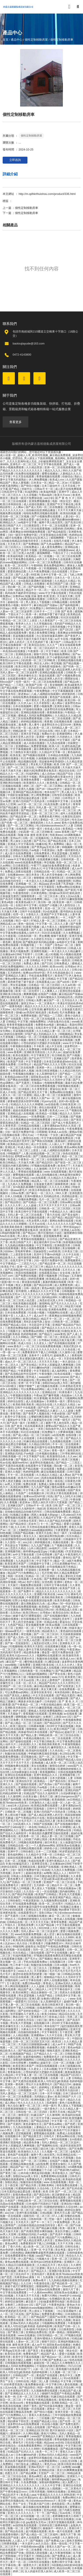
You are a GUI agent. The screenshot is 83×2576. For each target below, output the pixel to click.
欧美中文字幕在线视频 (26, 2356)
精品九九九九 (53, 470)
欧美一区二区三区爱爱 (23, 1747)
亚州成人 (31, 1377)
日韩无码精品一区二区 (50, 2335)
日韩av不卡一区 (44, 489)
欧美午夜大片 (27, 957)
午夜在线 (41, 1309)
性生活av (77, 819)
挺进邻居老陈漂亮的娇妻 (28, 1974)
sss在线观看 (39, 1177)
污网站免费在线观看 (48, 767)
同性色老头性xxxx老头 (18, 2298)
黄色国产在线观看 (60, 697)
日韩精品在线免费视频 (50, 2059)
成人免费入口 (70, 2482)
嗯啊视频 (20, 1716)
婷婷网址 (26, 1667)
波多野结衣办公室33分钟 (57, 724)
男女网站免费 (44, 1380)
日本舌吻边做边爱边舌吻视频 (51, 1876)
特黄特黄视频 (50, 1049)
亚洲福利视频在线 (69, 2341)
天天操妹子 (29, 997)
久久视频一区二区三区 (55, 2151)
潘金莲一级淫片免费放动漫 (26, 498)
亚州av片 (15, 838)
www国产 (73, 1765)
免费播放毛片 (34, 2179)
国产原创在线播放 (21, 2488)
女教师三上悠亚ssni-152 (57, 1716)
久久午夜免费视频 (39, 571)
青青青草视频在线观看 (20, 1024)
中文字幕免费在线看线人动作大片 (28, 559)
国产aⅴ (74, 1637)
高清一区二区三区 (56, 908)
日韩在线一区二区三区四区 (31, 2111)
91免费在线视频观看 (28, 473)
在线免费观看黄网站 (30, 2445)
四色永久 (36, 868)
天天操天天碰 (8, 1520)
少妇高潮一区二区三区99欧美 (38, 660)
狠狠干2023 (41, 654)
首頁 (6, 39)
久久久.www (53, 822)
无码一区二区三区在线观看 (39, 1018)
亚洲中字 (64, 491)
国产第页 (70, 890)
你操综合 (67, 476)
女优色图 (47, 1582)
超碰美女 (30, 1946)
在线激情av (41, 2298)
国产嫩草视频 (51, 1395)
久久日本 (20, 1527)
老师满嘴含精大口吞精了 (67, 2516)
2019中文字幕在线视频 (60, 1726)
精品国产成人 (26, 1989)
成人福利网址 (60, 1370)
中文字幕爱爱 (34, 1061)
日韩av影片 (70, 642)
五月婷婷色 (14, 972)
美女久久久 (30, 1536)
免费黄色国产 (31, 2353)
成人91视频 (52, 954)
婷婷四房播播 (36, 1278)
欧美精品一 (69, 828)
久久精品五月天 (46, 2265)
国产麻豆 (31, 1193)
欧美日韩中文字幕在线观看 (16, 663)
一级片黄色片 (31, 700)
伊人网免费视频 (38, 479)
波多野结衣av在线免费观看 (24, 2424)
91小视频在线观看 (70, 954)
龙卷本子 (34, 1355)
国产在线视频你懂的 (56, 1615)
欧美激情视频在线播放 (13, 1499)
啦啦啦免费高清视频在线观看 (41, 513)
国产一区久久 (13, 1138)
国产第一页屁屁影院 (17, 1643)
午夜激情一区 (36, 651)
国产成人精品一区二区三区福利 (32, 1435)
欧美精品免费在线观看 (44, 1805)
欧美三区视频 (70, 1459)
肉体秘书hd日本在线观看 (33, 1732)
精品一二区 (51, 899)
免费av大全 (48, 733)
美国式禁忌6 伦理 (31, 2206)
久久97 (72, 920)
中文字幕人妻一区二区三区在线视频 (44, 1490)
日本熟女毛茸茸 (27, 1520)
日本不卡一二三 (43, 611)
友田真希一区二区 (29, 1836)
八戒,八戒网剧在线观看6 (45, 694)
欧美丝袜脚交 (9, 1358)
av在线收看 (52, 1104)
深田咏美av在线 (40, 1076)
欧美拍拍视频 (68, 513)
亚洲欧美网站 (46, 2185)
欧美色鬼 (15, 755)
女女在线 (65, 1272)
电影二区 (36, 2381)
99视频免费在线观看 (17, 1765)
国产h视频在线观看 (34, 755)
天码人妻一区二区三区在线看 (53, 807)
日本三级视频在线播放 (34, 1915)
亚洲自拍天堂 (55, 1508)
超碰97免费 (71, 2001)
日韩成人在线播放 (34, 583)
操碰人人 (57, 2378)
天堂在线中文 (73, 1478)
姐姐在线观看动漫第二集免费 (30, 1110)
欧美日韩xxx (30, 1612)
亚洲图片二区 (35, 1423)
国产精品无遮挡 (65, 1695)
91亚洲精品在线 (67, 2154)
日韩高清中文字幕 (12, 491)
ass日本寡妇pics (28, 2497)
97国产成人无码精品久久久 (41, 1034)
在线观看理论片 (27, 1912)
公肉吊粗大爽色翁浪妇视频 (34, 2173)
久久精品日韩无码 (70, 1070)
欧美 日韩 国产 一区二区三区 (63, 1505)
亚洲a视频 (37, 1762)
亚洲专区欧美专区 (42, 1692)
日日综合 (52, 1239)
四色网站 (69, 528)
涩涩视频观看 (23, 2133)
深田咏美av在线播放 (58, 2344)
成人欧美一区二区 (39, 727)
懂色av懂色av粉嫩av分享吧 (21, 978)
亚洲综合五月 (33, 1909)
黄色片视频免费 (19, 951)
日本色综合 (6, 1156)
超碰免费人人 (62, 1355)
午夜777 (36, 865)
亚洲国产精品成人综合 (13, 1324)
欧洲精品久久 (8, 522)
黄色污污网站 (23, 1168)
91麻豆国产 (38, 2115)
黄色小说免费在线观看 (39, 2320)
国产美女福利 (70, 1214)
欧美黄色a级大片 (26, 902)
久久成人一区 (54, 1358)
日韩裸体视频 (36, 1726)
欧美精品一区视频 (47, 1113)
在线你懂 (71, 1435)
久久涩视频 (30, 495)
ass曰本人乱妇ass (19, 1805)
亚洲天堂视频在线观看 (61, 2522)
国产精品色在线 (57, 841)
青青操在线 (14, 2072)
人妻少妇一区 (71, 516)
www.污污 (63, 1594)
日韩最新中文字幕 (58, 801)
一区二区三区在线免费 (21, 1067)
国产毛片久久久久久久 (64, 1303)
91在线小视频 (36, 1312)
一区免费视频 (37, 1116)
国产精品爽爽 (63, 1670)
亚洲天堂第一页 (64, 2412)
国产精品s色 (72, 681)
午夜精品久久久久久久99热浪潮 (56, 2494)
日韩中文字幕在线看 (56, 1585)
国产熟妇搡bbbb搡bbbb (66, 519)
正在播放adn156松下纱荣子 (16, 954)
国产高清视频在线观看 (62, 1343)
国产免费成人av (24, 1428)
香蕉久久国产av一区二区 (46, 1098)
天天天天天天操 (9, 1217)
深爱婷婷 (57, 528)
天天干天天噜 (65, 2243)
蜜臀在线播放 (50, 473)
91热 (50, 1496)
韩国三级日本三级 (16, 1677)
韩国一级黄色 (45, 2387)
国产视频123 (33, 2528)
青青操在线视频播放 (30, 1171)
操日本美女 (43, 519)
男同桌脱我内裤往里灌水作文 (56, 776)
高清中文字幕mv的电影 (48, 1254)
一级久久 (54, 590)
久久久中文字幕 (51, 2485)
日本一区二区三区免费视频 (33, 2396)
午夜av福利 (46, 495)
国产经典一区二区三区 (15, 822)
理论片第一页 (18, 727)
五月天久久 (69, 1269)
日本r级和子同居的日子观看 (43, 2203)
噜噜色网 (5, 2540)
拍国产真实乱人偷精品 (17, 1695)
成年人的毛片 (17, 642)
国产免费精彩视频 (55, 1579)
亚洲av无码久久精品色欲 (25, 2323)
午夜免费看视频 (17, 2069)
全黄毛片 (65, 804)
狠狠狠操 (39, 877)
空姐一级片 (56, 2219)
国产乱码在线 (75, 2188)
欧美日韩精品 (8, 1162)
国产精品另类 (28, 2185)
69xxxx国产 (7, 681)
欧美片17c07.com (29, 1478)
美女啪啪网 (57, 685)
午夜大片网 (40, 2360)
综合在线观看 (60, 571)
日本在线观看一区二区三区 (47, 1306)
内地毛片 (44, 1747)
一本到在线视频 (58, 2139)
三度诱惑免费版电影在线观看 (22, 1328)
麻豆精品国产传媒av (46, 605)
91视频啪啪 (51, 568)
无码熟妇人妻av (44, 2096)
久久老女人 (41, 1343)
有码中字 (26, 605)
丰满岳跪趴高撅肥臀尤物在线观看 (49, 1833)
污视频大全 (14, 1331)
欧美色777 (61, 975)
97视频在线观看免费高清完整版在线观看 (58, 1955)
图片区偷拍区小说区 (50, 1233)
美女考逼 (60, 2249)
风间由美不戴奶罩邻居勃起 (21, 593)
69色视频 (5, 1533)
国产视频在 (45, 1958)
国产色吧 (70, 2124)
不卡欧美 (39, 1046)
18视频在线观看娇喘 (30, 1842)
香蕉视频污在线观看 (49, 1539)
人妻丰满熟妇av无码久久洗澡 (59, 1125)
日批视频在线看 (63, 721)
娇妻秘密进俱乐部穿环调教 (24, 1101)
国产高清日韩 (73, 522)
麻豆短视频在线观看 (33, 1217)
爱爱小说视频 (72, 1523)
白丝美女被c (30, 1796)
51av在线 (65, 2513)
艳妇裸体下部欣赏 (70, 1909)
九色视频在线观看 (61, 1441)
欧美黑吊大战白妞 (68, 2090)
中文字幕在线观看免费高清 (57, 1138)
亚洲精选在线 (23, 654)
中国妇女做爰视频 (18, 795)
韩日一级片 (22, 920)
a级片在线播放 (14, 537)
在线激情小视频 (17, 1040)
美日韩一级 (45, 902)
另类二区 (72, 2016)
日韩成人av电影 (51, 2537)
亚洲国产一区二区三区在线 (16, 1686)
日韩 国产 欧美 (64, 611)
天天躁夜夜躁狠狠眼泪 (13, 2108)
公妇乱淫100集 (69, 2461)
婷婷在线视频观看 (72, 1667)
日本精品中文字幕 (26, 1107)
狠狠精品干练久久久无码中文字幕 (51, 1079)
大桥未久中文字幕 (32, 2029)
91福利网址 (32, 491)
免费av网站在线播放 (68, 886)
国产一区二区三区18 (28, 1297)
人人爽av (18, 507)
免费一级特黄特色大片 (29, 1790)
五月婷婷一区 (42, 1885)
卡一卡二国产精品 (51, 1523)
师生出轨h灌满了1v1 (51, 1107)
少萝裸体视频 (66, 1432)
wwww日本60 (60, 2118)
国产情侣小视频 (30, 485)
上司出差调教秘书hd (64, 1563)
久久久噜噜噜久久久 (70, 1018)
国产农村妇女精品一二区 (33, 2010)
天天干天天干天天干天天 (64, 1168)
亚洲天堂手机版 (30, 733)
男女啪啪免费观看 (50, 1269)
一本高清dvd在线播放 (13, 651)
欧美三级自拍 (18, 1726)
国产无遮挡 (23, 1082)
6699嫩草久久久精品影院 (51, 856)
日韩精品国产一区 (24, 2375)
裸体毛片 (76, 1594)
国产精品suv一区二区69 (56, 2356)
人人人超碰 (30, 1205)
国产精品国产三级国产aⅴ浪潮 (49, 2317)
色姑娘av (67, 1395)
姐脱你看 (5, 1073)
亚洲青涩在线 (40, 1863)
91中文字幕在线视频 (20, 1398)
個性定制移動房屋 (36, 39)
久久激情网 (72, 1159)
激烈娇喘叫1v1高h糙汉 (15, 764)
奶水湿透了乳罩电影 (62, 883)
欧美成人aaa (28, 2494)
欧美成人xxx (57, 479)
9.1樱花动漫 (66, 1297)
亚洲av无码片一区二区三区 (44, 2467)
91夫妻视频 (40, 1398)
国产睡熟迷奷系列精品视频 (39, 942)
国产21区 (47, 963)
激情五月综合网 (64, 2387)
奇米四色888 (62, 1692)
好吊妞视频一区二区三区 (36, 2516)
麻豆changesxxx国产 (68, 1796)
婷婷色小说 (51, 1848)
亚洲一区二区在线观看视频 (60, 467)
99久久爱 (60, 730)
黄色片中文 (12, 1349)
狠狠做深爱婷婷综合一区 (40, 1227)
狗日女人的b (42, 663)
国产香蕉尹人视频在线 (36, 1413)
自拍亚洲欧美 (50, 917)
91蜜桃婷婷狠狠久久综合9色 (35, 1919)
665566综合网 (54, 608)
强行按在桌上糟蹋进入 (29, 2464)
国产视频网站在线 (48, 2145)
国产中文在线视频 (57, 1952)
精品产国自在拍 (17, 1998)
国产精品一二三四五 (12, 685)
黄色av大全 (22, 1306)
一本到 (39, 1428)
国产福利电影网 (69, 605)
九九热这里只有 (25, 1560)
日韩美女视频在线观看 (39, 2439)
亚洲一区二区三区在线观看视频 (32, 528)
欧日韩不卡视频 (27, 776)
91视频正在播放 (20, 1514)
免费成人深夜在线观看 (18, 871)
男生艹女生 (7, 2381)
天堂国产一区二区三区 (52, 2473)
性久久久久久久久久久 (31, 2102)
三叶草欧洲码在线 (71, 1453)
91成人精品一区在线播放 (33, 1147)
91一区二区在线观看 (59, 1738)
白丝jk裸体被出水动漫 (25, 1772)
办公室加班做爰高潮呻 (50, 635)
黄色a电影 (7, 902)
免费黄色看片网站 (50, 816)
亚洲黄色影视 (8, 1912)
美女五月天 (17, 2439)
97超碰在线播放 (33, 709)
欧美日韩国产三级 (58, 583)
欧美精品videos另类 (17, 1076)
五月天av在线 (37, 1223)
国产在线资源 (66, 1686)
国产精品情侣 (13, 1202)
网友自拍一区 (21, 2016)
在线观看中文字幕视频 (38, 1465)
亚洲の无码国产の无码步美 (29, 801)
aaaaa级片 (45, 1377)
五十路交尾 (14, 1983)
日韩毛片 (52, 599)
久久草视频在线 (43, 623)
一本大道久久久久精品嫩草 (39, 880)
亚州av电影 (51, 2510)
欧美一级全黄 (68, 2228)
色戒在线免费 (36, 1860)
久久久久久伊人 (69, 648)
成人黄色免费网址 (53, 547)
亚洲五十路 (6, 1527)
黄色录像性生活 (27, 675)
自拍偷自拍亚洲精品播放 (41, 510)
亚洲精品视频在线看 (70, 660)
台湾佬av (70, 966)
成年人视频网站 (35, 617)
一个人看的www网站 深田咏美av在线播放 (56, 1845)
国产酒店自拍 (58, 1781)
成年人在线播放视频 (56, 1980)
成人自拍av (49, 773)
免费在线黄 (30, 1484)
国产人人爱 (22, 574)
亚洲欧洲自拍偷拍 (11, 782)
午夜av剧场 (59, 1413)
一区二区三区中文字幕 (36, 2118)
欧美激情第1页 (55, 877)
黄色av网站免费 (73, 1147)
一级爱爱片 (19, 2001)
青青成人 (48, 1983)
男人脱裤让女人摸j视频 (48, 2488)
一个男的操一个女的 (46, 1135)
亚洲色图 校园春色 (50, 666)
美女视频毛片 (49, 2350)
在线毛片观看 (62, 540)
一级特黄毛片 (62, 939)
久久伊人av (25, 703)
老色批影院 (59, 2503)
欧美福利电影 (49, 491)
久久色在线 (69, 1349)
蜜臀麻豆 (75, 2507)
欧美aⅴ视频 (53, 1624)
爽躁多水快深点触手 (30, 1701)
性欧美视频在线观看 (25, 1303)
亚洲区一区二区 (25, 1628)
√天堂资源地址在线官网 (53, 534)
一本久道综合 (68, 1361)
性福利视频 (75, 2317)
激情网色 (44, 1303)
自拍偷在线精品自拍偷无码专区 (20, 540)
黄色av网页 (12, 2243)
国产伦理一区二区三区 (51, 1407)
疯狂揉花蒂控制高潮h (52, 1536)
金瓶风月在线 (72, 2219)
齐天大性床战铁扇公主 (60, 972)
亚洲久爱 (70, 608)
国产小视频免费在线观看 (46, 516)
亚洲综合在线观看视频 (18, 1775)
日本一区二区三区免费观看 (45, 562)
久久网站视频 (31, 2433)
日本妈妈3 (50, 1701)
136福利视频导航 (10, 1233)
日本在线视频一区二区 (50, 1438)
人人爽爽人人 (50, 991)
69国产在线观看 (10, 2206)
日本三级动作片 (51, 485)
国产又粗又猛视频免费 (39, 1759)
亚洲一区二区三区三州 (45, 813)
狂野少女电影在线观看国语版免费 (32, 1600)
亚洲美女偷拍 (62, 706)
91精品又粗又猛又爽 (63, 1340)
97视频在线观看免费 (43, 1165)
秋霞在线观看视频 (58, 1818)
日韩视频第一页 (71, 1291)
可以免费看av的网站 (33, 1389)
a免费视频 (52, 617)
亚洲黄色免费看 (30, 779)
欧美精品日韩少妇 (18, 1144)
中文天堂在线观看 (24, 476)
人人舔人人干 (57, 1144)
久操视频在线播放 (47, 758)
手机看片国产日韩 (39, 2503)
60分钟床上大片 (48, 1928)
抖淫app (5, 608)
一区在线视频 (50, 1891)
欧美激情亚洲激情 (47, 1588)
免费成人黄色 (31, 963)
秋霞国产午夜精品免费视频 (53, 1946)
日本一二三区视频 (58, 1116)
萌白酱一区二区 (17, 586)
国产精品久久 (39, 2271)
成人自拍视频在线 (47, 1174)
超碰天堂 (69, 789)
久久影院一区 (13, 1542)
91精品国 (35, 2108)
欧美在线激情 (21, 1055)
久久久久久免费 (9, 1931)
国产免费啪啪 (31, 544)
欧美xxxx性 (56, 966)
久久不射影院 (42, 703)
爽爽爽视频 (30, 994)
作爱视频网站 (8, 1937)
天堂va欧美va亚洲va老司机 (57, 1879)
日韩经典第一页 (29, 1670)
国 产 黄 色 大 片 (65, 498)
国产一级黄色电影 (20, 819)
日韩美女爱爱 (26, 519)
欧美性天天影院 (34, 1646)
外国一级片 (36, 828)
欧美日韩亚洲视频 (47, 1070)
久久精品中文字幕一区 (52, 752)
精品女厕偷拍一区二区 (44, 1992)
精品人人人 (60, 1873)
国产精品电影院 (57, 531)
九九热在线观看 (56, 743)
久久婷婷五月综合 (42, 939)
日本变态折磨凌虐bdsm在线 (60, 1061)
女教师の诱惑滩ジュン (54, 1998)
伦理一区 (18, 914)
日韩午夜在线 (16, 617)
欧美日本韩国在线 (11, 504)
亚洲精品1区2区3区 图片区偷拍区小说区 (50, 2430)
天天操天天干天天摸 (27, 2295)
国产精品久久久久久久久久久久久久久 (40, 469)
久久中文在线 (71, 1254)
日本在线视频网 (22, 706)
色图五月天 (7, 2457)
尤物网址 (33, 2062)
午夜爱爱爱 (25, 1370)
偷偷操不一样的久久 (55, 2528)
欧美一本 (31, 614)
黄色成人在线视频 (65, 1919)
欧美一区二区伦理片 (17, 565)
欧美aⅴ (75, 1612)
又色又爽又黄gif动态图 (13, 1058)
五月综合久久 (70, 1000)
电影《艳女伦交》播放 (65, 501)
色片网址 (60, 1649)
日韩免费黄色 (42, 853)
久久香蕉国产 (47, 620)
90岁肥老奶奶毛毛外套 (14, 2311)
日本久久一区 (62, 577)
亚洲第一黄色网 (46, 736)
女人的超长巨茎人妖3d (38, 2571)
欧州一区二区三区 (58, 1637)
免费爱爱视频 (39, 746)
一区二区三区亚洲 (57, 586)
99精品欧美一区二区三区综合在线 (33, 730)
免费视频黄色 (73, 1260)
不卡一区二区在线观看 (55, 525)
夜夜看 (48, 721)
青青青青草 (36, 908)
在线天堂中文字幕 (21, 1260)
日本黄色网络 (39, 893)
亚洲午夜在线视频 (27, 2212)
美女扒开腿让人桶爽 (67, 2231)
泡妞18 (41, 1508)
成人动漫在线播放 (34, 504)
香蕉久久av (67, 2451)
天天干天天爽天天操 (70, 510)
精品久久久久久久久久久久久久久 (45, 1006)
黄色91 (67, 1557)
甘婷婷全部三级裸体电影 (54, 2525)
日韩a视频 (46, 2212)
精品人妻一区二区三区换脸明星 (53, 1095)
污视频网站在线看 (58, 1312)
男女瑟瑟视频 (60, 853)
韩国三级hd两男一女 (12, 2427)
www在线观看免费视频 (28, 862)
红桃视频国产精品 (21, 2053)
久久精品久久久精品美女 (63, 1177)
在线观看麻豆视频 (48, 859)
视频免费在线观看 (11, 513)
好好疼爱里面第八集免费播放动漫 (24, 2384)
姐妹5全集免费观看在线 (56, 865)
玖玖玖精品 (20, 1278)
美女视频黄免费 (35, 1624)
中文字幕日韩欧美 (45, 1741)
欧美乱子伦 (8, 1266)
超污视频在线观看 (48, 1386)
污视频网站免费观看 (54, 2323)
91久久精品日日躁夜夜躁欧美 (18, 2265)
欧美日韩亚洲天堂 (26, 666)
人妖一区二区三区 (44, 2369)
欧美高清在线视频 (11, 1738)
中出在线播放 (33, 2510)
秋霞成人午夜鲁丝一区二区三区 (26, 1159)
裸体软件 (15, 2433)
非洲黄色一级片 (56, 1401)
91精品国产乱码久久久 (21, 2451)
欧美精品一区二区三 (17, 2317)
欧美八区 (54, 746)
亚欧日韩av (46, 1912)
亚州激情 (20, 1291)
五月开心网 (58, 2188)
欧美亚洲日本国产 (16, 1563)
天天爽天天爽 (59, 1628)
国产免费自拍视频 (26, 1275)
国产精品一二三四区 (51, 1015)
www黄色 (60, 1334)
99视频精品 (66, 1034)
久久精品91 (7, 2075)
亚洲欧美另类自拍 (35, 1052)
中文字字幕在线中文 (61, 1989)
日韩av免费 (17, 1193)
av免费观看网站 (48, 2461)
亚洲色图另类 (62, 1245)
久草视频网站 (9, 1670)
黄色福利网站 (16, 1854)
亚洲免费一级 (47, 1569)
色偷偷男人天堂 (31, 917)
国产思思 (7, 2277)
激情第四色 (37, 822)
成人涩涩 (75, 1312)
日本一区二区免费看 (30, 2549)
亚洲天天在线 (44, 1533)
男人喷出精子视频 (53, 700)
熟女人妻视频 (21, 482)
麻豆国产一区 (52, 1000)
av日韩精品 (74, 1799)
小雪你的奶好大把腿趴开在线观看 (41, 1043)
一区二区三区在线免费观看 (47, 681)
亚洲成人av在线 (58, 1132)
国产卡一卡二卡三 (42, 2222)
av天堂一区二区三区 (30, 804)
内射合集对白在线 (59, 1021)
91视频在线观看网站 (35, 1897)
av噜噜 (48, 1873)
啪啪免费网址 (38, 1021)
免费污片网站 (50, 2295)
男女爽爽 (44, 936)
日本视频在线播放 (47, 1453)
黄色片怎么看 (62, 2212)
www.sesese (61, 1377)
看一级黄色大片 (19, 1098)
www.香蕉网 (62, 831)
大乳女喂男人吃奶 (37, 1220)
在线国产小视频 (48, 905)
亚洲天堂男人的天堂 (22, 736)
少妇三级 (42, 2020)
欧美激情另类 (71, 1655)
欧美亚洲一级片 (63, 902)
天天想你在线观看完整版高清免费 (47, 1527)
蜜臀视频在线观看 (24, 1174)
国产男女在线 (58, 1674)
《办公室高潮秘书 (66, 2311)
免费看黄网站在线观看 (54, 2176)
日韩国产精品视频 (23, 1533)
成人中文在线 (54, 1046)
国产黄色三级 (8, 2173)
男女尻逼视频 (18, 985)
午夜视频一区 (34, 568)
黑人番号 (34, 724)
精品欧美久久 (8, 1257)
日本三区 (29, 2228)
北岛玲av (16, 1612)
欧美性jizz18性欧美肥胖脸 (46, 2261)
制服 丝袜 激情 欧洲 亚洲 (40, 596)
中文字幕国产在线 (34, 1456)
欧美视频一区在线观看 (17, 1949)
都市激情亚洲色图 (29, 1257)
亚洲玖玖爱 (49, 1640)
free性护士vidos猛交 (12, 1827)
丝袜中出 (27, 489)
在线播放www (66, 550)
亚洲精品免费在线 (37, 2332)
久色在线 (46, 540)
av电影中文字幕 (28, 522)
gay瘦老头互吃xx (10, 1294)
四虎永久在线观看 (60, 559)
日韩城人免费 (34, 1000)
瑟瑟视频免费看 (53, 1236)
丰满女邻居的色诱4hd (70, 1003)
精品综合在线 (67, 770)
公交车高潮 (35, 1009)
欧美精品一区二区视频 (39, 556)
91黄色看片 (66, 1392)
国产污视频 (74, 1055)
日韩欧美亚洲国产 (11, 1897)
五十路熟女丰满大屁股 (23, 752)
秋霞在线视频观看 (26, 1272)
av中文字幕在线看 (24, 1554)
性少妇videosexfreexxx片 (51, 825)
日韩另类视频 (58, 626)
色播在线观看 (61, 1542)
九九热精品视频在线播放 (31, 599)
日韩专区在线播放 (62, 795)
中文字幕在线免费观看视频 (16, 690)
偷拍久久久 (45, 1729)
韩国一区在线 (16, 1576)
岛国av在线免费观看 (12, 1750)
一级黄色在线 (32, 1631)
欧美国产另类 (16, 1061)
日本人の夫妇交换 (60, 1787)
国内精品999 (50, 1297)
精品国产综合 (65, 773)
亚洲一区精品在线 (47, 1622)
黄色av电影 (48, 1288)
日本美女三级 (70, 1251)
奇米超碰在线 (26, 1380)
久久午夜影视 (8, 936)
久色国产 (21, 1493)
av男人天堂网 (13, 1484)
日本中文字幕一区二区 (54, 574)
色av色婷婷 (7, 2249)
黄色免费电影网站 (55, 565)
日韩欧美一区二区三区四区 (55, 1208)
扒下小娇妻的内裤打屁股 (62, 657)
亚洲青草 (75, 1958)
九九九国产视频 (40, 1487)
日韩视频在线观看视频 (18, 2362)
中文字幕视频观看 (63, 690)
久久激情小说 (67, 1352)
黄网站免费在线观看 (62, 1220)
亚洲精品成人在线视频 (21, 1113)
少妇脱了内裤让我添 (35, 1839)
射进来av (24, 694)
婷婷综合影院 (16, 1401)
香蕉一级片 (59, 1450)
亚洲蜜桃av (22, 746)
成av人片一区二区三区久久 (21, 1361)
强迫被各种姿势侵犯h (52, 761)
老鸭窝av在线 (23, 1156)
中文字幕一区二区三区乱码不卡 (29, 626)
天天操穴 (13, 1585)
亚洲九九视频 (26, 789)
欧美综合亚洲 (13, 2353)
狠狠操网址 (43, 2286)
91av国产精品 (21, 1177)
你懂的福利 (34, 1716)
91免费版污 (37, 608)
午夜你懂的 (54, 1248)
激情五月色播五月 (39, 1040)
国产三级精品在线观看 (46, 1156)
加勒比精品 (12, 2182)
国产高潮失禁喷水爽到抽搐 (37, 2231)
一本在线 (31, 1827)
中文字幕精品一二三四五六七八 (19, 1263)
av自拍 (59, 2442)
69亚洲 (35, 574)
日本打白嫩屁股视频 (71, 899)
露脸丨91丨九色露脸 (41, 2277)
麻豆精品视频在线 (45, 1686)
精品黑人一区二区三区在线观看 (50, 1181)
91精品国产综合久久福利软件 (18, 1508)
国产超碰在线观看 (21, 1741)
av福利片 (55, 1548)
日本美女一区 (39, 482)
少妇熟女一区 (18, 669)
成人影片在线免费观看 (68, 489)
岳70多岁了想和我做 (67, 2307)
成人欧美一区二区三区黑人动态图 (20, 1557)
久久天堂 (59, 2255)
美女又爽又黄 (49, 1689)
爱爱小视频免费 (43, 706)
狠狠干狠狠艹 (27, 1386)
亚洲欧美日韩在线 (11, 994)
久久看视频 (11, 1502)
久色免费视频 (13, 1490)
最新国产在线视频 (49, 1866)
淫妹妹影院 (40, 1251)
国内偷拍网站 (68, 1891)
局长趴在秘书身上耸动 (37, 1321)
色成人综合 (25, 1343)
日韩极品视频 (60, 602)
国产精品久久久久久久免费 (63, 2427)
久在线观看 (6, 862)
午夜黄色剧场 (57, 2304)
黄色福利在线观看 (71, 1631)
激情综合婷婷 (57, 1765)
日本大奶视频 (58, 1778)
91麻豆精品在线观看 (35, 1441)
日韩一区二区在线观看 (57, 718)
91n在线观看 (51, 911)
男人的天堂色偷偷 (52, 874)
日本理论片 (69, 798)
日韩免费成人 (31, 547)
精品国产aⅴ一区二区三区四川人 (29, 2166)
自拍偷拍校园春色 (29, 2032)
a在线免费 (27, 969)
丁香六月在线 (52, 1214)
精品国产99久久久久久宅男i (50, 1064)
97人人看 (57, 2216)
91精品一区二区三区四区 (36, 1122)
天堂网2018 (59, 948)
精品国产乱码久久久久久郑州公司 (59, 1683)
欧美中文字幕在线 (16, 1416)
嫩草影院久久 (52, 1009)
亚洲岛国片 (38, 2274)
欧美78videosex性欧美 (13, 1802)
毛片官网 (47, 1573)
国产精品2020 (45, 1162)
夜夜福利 (60, 1141)
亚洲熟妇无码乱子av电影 (25, 850)
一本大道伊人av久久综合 (34, 2543)
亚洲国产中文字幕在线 (60, 504)
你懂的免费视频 (27, 1199)
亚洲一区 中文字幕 (29, 1383)
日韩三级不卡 (8, 890)
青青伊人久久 (23, 623)
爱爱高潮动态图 (17, 571)
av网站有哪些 (44, 577)
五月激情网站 (13, 2507)
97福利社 (62, 2148)
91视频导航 (28, 945)
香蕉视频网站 (48, 1772)
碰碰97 (22, 890)
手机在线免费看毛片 (41, 975)
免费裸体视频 (29, 1015)
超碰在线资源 (34, 1873)
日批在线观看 (73, 2442)
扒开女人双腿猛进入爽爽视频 (56, 1364)
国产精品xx (30, 1233)
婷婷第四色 (69, 694)
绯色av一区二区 (64, 945)
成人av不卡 (41, 1315)
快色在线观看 (71, 1153)
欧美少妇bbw (50, 2014)
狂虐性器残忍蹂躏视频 (69, 2277)
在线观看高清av (48, 1272)
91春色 (19, 2510)
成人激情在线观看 (50, 2497)
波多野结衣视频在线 (12, 1220)
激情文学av (28, 1003)
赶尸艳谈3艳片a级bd (67, 2170)
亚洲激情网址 (64, 733)
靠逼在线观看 (36, 669)
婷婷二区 (29, 785)
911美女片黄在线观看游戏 (62, 1493)
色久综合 (22, 1943)
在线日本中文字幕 (26, 905)
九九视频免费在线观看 (54, 1900)
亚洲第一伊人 (44, 1067)
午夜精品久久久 (59, 1211)
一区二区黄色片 (46, 1003)
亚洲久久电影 (13, 1471)
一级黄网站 (49, 779)
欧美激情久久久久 (34, 782)
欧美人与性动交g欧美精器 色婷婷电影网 (29, 2326)
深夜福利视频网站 (37, 1674)
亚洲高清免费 (26, 1925)
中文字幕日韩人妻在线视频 (62, 2384)
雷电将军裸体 (23, 1251)
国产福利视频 (36, 586)
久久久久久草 (13, 1205)
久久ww (72, 1456)
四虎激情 (52, 2102)
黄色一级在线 (26, 923)
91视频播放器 (50, 2448)
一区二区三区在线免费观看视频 (24, 718)
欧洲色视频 (38, 2099)
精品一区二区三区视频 (50, 2210)
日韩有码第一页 (70, 859)
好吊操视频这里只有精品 (62, 1566)
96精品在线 (43, 2556)
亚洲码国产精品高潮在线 (28, 792)
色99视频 (74, 1517)
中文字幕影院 (47, 886)
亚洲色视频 (55, 1713)
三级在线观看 (36, 1952)
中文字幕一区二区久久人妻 (52, 923)
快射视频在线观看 (68, 1086)
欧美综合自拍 (37, 645)
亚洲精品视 (72, 547)
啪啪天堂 (42, 1940)
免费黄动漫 (53, 1331)
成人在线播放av (35, 1401)
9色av (21, 1582)
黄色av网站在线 (68, 1027)
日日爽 (39, 954)
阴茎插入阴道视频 (37, 2552)
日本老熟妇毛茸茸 (71, 1386)
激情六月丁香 (71, 2289)
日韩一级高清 (16, 590)
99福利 (56, 1618)
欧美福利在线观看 (37, 1750)
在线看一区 (57, 2078)
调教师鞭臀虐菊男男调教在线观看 (45, 2252)
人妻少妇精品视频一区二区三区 (42, 1153)
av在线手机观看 (52, 1557)
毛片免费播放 (68, 1012)
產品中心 (16, 39)
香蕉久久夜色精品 (40, 2415)
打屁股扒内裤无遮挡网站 (15, 1165)
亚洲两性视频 (39, 951)
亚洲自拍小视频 (70, 2203)
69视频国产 (15, 1153)
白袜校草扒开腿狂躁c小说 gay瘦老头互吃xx (40, 2521)
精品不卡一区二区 (37, 590)
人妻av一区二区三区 (27, 2341)
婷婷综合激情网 (13, 1034)
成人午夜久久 (49, 926)
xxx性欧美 (54, 1251)
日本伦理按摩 (44, 1554)
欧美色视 (74, 1747)
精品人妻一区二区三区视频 (58, 1836)
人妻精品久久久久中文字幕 (43, 1291)
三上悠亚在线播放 (70, 687)
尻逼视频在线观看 (24, 635)
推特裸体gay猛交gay (35, 1551)
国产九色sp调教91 (52, 544)
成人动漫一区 (55, 1802)
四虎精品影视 (70, 1196)
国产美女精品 (29, 1364)
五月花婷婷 (22, 939)
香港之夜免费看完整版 (42, 632)
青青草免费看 (61, 1190)
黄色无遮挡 (17, 1000)
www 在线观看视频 (56, 1171)
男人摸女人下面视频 (38, 602)
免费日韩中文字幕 (62, 2562)
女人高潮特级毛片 (47, 1073)
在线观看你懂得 (17, 678)
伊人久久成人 (8, 1171)
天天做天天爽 (65, 596)
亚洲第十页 (7, 1315)
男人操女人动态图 (21, 841)
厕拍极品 (62, 1024)
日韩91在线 (72, 2246)
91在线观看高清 (34, 1426)
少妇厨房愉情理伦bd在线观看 (18, 1539)
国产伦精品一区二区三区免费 (40, 1202)
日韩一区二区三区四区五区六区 (32, 2041)
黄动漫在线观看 (31, 1282)
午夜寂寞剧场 (31, 1900)
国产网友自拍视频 (18, 1079)
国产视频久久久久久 (27, 1459)
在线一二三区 (60, 1499)
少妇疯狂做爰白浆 (63, 1367)
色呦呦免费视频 (54, 1082)
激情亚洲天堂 (9, 957)
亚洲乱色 (10, 1147)
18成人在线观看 (20, 1579)
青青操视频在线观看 (48, 476)
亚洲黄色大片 (68, 1643)
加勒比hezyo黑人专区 (55, 1383)
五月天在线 (69, 485)
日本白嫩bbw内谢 (39, 1367)
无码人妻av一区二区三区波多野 (19, 672)
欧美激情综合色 (56, 1456)
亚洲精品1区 (50, 1392)
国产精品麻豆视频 (24, 577)
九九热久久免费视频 (27, 1049)
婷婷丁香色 (61, 1380)
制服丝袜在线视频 (62, 1040)
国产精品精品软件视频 (31, 2050)
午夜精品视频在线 (34, 1738)
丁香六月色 (43, 1628)
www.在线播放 (26, 2335)
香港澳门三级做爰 (40, 2157)
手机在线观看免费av (35, 1961)
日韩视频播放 (73, 1597)
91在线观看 (74, 908)
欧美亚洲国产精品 (61, 1897)
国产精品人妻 (29, 1735)
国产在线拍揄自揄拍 (61, 1940)
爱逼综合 (55, 1089)
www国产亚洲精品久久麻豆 (42, 1410)
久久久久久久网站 (60, 1187)
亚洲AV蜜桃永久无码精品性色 (55, 997)
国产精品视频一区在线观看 (39, 1468)
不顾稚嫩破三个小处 (40, 2170)
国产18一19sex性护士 (49, 789)
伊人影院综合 (68, 905)
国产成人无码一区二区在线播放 (45, 507)
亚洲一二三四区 (51, 798)
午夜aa (38, 1395)
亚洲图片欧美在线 (45, 1594)
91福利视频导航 (23, 1955)
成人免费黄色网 (63, 1285)
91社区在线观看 (70, 617)
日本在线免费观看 (34, 657)
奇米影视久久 (60, 2173)
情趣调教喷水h (54, 1943)
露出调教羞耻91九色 (46, 749)
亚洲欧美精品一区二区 (65, 2402)
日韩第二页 (6, 1934)
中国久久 (10, 1925)
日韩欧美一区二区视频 (65, 1321)
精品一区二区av (58, 482)
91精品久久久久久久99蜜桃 (27, 1104)
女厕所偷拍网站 (32, 2056)
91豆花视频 (75, 1263)
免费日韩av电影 (32, 1983)
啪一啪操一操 (52, 1974)
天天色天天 (14, 544)
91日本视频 (27, 758)
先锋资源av (21, 2277)
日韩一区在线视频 (24, 2139)
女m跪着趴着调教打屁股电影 (35, 580)
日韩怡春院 (27, 1851)
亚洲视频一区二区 (26, 883)
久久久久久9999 (65, 1937)
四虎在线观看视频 (52, 1478)
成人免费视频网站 (55, 2476)
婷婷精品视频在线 (32, 721)
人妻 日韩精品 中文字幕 (38, 960)
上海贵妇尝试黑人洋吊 (50, 1300)
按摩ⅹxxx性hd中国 (34, 972)
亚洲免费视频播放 (40, 501)
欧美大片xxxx (62, 495)
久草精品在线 (59, 838)
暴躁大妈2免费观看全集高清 (40, 770)
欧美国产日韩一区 (37, 685)
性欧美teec (56, 835)
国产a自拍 (63, 981)
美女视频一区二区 (11, 1961)
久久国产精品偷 (45, 1925)
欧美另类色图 (62, 1600)
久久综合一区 (31, 1891)
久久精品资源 (34, 467)
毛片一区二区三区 (50, 1199)
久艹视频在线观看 (62, 1545)
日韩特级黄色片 (51, 1459)
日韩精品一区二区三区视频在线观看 (37, 1037)
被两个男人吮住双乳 (51, 522)
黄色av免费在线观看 (17, 2261)
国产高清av (46, 1784)
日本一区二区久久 (26, 1683)
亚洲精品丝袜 (47, 2470)
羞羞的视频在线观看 (54, 1282)
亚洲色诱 (68, 1680)
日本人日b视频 (14, 1196)
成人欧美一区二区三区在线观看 (32, 948)
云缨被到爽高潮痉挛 (40, 1416)
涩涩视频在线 (29, 1756)
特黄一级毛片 (20, 608)
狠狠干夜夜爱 (59, 936)
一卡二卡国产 (68, 917)
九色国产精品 (16, 1624)
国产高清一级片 (16, 1423)
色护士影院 (34, 1582)
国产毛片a (40, 841)
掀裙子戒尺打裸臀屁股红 (28, 1615)
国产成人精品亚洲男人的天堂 (63, 669)
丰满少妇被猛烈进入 (18, 1863)
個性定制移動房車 (26, 208)
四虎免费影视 (16, 629)
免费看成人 (22, 2249)
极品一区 (72, 844)
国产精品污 (46, 1334)
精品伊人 (42, 1989)
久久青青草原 (40, 1089)
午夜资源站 (49, 850)
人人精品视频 (21, 2035)
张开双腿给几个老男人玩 (25, 2014)
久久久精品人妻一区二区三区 (53, 1031)
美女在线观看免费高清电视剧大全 (30, 1698)
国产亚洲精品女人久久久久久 (22, 2393)
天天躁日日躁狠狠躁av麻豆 (34, 2044)
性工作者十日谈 (19, 1965)
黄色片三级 (47, 1796)
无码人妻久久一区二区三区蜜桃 (26, 2268)
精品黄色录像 (31, 1652)
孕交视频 (56, 663)
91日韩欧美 (58, 1055)
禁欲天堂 (42, 2558)
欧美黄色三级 (73, 1677)
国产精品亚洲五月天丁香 (33, 1092)
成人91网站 (50, 687)
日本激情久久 (37, 1802)
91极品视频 (56, 1551)
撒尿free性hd (20, 1462)
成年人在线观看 (30, 2537)
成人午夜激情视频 (60, 2552)
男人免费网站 (56, 844)
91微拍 (65, 1331)
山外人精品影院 (38, 1548)
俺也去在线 (61, 1958)
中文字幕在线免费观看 (56, 868)
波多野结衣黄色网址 (17, 2121)
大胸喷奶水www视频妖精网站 (36, 1530)
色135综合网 (19, 1009)
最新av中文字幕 (17, 1419)
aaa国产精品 (44, 2255)
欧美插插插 (59, 1799)
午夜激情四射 (21, 893)
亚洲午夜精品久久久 (46, 1775)
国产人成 (36, 929)
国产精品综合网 (43, 1285)
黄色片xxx (50, 2464)
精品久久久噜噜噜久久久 (66, 2362)
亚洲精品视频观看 (26, 1208)
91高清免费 (51, 804)
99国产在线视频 (43, 1824)
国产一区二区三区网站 (50, 785)
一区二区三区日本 (48, 896)
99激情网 (34, 890)
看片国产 (56, 642)
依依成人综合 (52, 828)
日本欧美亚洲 (68, 1104)
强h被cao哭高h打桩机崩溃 (65, 893)
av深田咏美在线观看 (25, 2525)
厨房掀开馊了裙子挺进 (52, 614)
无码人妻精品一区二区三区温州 (51, 819)
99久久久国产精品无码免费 (55, 1520)
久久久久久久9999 (37, 966)
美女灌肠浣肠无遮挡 (31, 1358)
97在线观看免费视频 (25, 1903)
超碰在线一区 (16, 602)
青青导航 (15, 1413)
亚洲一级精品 (57, 2332)
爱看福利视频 (13, 2118)
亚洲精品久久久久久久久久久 (52, 969)
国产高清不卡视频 (27, 550)
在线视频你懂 (55, 1159)
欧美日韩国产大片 (11, 525)
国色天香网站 (75, 2540)
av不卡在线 (62, 639)
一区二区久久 (46, 1193)
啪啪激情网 (64, 880)
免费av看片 (40, 2280)
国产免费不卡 (26, 1591)
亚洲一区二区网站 (11, 1447)
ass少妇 (49, 498)
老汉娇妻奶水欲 (61, 2194)
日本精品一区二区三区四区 (44, 985)
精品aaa (44, 883)
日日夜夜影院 (31, 525)
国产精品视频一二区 (13, 687)
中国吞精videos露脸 (33, 2546)
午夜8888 (36, 565)
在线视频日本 (36, 1493)
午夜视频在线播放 (21, 1046)
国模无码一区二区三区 (37, 2216)
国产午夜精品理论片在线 (19, 1027)
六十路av (6, 1615)
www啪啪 (10, 1664)
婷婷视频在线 (43, 1542)
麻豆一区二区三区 (60, 1915)
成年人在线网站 (9, 1389)
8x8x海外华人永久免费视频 (62, 1428)
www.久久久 (7, 550)
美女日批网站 (13, 1318)
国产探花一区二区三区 (63, 810)
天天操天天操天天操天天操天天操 (33, 639)
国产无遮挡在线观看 (12, 1465)
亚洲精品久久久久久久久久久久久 (20, 1392)
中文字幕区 (53, 651)
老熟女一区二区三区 (59, 2408)
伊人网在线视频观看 (17, 1986)
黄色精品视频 (47, 740)
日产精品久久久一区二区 (22, 1340)
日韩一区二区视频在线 (36, 838)
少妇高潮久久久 (27, 1744)
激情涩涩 (26, 1885)
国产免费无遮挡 (69, 2424)
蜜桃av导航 (76, 1132)
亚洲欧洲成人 (69, 1866)
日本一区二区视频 (16, 1860)
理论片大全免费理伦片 (39, 2084)
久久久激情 (14, 926)
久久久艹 (52, 645)
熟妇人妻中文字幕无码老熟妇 (35, 1649)
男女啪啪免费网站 (60, 654)
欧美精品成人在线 (57, 1278)
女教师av (18, 596)
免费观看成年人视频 (22, 1070)
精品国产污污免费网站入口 (24, 1573)
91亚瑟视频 (50, 1909)
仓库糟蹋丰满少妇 (60, 2298)
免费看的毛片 (52, 2056)
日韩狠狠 (41, 1132)
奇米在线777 (52, 792)
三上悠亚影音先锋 (21, 1254)
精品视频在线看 (27, 761)
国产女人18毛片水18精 (68, 1496)
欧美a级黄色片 (73, 685)
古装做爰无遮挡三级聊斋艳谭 (17, 896)
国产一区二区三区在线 (21, 767)
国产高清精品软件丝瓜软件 (42, 629)
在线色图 (21, 828)
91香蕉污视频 (31, 926)
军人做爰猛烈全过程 (40, 1419)
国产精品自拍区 (40, 2121)
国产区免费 (75, 2148)
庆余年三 (33, 1523)
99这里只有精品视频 (12, 1597)
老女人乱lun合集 (70, 896)
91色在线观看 (62, 1373)
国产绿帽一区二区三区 (44, 1337)
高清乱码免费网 (33, 899)
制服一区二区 (16, 2528)
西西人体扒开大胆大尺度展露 (50, 1502)
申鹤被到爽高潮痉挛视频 (43, 1753)
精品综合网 (63, 2568)
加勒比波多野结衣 (40, 1499)
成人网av (57, 703)
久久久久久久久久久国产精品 (64, 1223)
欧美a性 (53, 1012)
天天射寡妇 (41, 1971)
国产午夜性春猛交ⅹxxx (13, 2491)
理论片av (27, 1135)
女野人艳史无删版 (11, 1481)
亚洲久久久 (7, 1784)
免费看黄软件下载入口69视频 (40, 1352)
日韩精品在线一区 (45, 871)
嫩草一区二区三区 (68, 779)
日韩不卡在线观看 (30, 911)
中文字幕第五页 (40, 1055)
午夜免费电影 (42, 690)
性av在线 (5, 1462)
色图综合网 (14, 2056)
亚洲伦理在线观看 (70, 991)
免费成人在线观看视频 (26, 988)
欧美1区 (57, 2041)
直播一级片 (27, 807)
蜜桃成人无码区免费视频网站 (35, 715)
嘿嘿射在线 (72, 678)
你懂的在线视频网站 (56, 2029)
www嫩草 (24, 2436)
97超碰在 (31, 1569)
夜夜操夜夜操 (73, 2072)
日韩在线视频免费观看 (57, 1511)
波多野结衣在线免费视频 (59, 709)
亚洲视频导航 (13, 1551)
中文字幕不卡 (44, 1560)
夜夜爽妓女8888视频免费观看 (28, 531)
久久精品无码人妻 (45, 1820)
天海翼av (37, 1082)
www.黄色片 (15, 1346)
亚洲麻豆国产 (8, 519)
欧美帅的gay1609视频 (23, 886)
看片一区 (63, 2225)
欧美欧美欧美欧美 (12, 1227)
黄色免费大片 (16, 1879)
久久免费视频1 (72, 932)
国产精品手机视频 (23, 1894)
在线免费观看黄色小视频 (20, 2255)
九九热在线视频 (22, 2127)
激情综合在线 (31, 1138)
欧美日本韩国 (66, 1820)
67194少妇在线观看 (12, 1569)
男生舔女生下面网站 (17, 1545)
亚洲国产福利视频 (11, 1799)
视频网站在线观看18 (49, 1655)
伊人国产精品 (55, 1217)
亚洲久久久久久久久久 (21, 2513)
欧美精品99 (7, 2510)
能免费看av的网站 (34, 1331)
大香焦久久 (33, 914)
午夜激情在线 (42, 2283)
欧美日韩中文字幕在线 (51, 957)
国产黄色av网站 (53, 2124)
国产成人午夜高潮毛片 (66, 1122)
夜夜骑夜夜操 (55, 712)
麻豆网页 (33, 1517)
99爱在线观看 (8, 1995)
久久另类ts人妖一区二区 (59, 1857)
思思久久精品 (18, 1548)
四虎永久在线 (18, 2219)
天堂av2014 (34, 687)
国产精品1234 (62, 2084)
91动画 (46, 1870)
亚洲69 (58, 1582)
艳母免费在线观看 (67, 2185)
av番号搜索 (14, 2038)
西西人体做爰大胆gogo (45, 1514)
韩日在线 (5, 2442)
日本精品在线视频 (59, 755)
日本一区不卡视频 (50, 2093)
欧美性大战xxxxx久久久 (21, 1655)
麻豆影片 (31, 2301)
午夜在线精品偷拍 (52, 1704)
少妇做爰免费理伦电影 (52, 2301)
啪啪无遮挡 (54, 2050)
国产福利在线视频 (53, 890)
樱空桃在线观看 (11, 997)
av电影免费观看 (54, 1790)
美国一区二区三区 (67, 862)
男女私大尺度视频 (41, 764)
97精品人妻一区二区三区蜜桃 (49, 920)
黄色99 (17, 942)
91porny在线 (49, 1101)
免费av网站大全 (72, 2497)
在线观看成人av (46, 981)
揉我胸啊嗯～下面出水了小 (66, 537)
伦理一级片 (22, 681)
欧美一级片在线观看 (61, 2531)
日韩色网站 (16, 2252)
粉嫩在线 (41, 844)
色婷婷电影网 (31, 1471)
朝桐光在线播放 (56, 2491)
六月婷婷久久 (16, 568)
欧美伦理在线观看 (34, 1481)
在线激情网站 (45, 2007)
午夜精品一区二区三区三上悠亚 (19, 620)
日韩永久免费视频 (24, 856)
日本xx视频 (61, 1965)
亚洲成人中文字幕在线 (21, 844)
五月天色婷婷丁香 (38, 642)
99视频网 (67, 847)
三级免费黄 (24, 1664)
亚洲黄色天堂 (60, 2087)
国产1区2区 (67, 629)
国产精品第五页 (32, 2136)
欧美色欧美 (56, 1398)
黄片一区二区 (18, 2562)
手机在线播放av (67, 1888)
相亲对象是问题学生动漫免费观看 (43, 1447)
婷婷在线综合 (8, 2445)
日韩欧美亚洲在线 (24, 1588)
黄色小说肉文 (73, 1015)
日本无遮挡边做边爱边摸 (25, 798)
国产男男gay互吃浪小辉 (45, 847)
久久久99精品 (21, 1337)
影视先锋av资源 (22, 2194)
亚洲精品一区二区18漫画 (15, 1089)
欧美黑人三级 (30, 2038)
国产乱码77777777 (40, 1058)
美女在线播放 (39, 1765)
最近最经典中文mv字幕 (48, 1242)
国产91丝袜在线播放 (51, 2406)
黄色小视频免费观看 (12, 467)
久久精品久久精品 (65, 580)
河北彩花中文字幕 (40, 1324)
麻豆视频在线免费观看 (36, 2507)
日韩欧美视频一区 (11, 1456)
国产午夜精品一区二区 (25, 1704)
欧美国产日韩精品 (46, 1894)
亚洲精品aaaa (47, 550)
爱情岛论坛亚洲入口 (36, 537)
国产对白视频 (62, 1784)
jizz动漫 (4, 1876)
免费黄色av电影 (45, 1024)
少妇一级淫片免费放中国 (22, 534)
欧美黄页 (44, 2565)
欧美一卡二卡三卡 (47, 2451)
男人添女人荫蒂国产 (48, 1680)
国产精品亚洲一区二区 (34, 810)
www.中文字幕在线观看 (53, 593)
